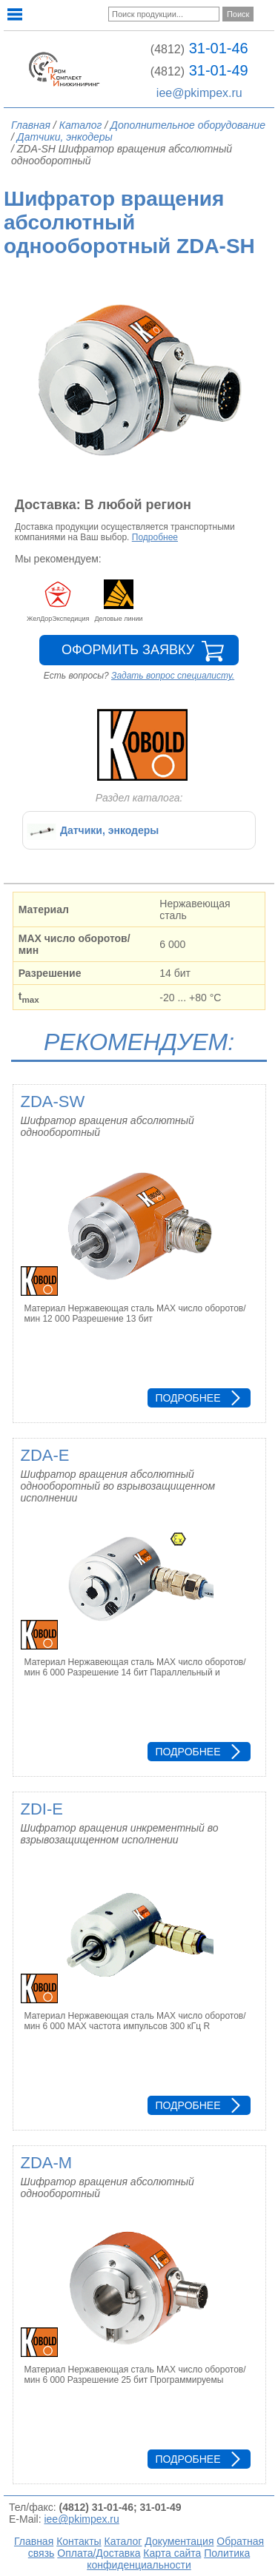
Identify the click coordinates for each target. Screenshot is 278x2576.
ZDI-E (42, 1809)
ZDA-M (47, 2162)
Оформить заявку (128, 649)
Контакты (78, 2541)
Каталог (123, 2541)
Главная (33, 2541)
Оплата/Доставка (98, 2553)
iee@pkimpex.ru (199, 93)
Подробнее (155, 537)
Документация (179, 2541)
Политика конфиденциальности (168, 2559)
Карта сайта (172, 2553)
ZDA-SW (53, 1101)
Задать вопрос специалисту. (172, 675)
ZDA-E (45, 1455)
